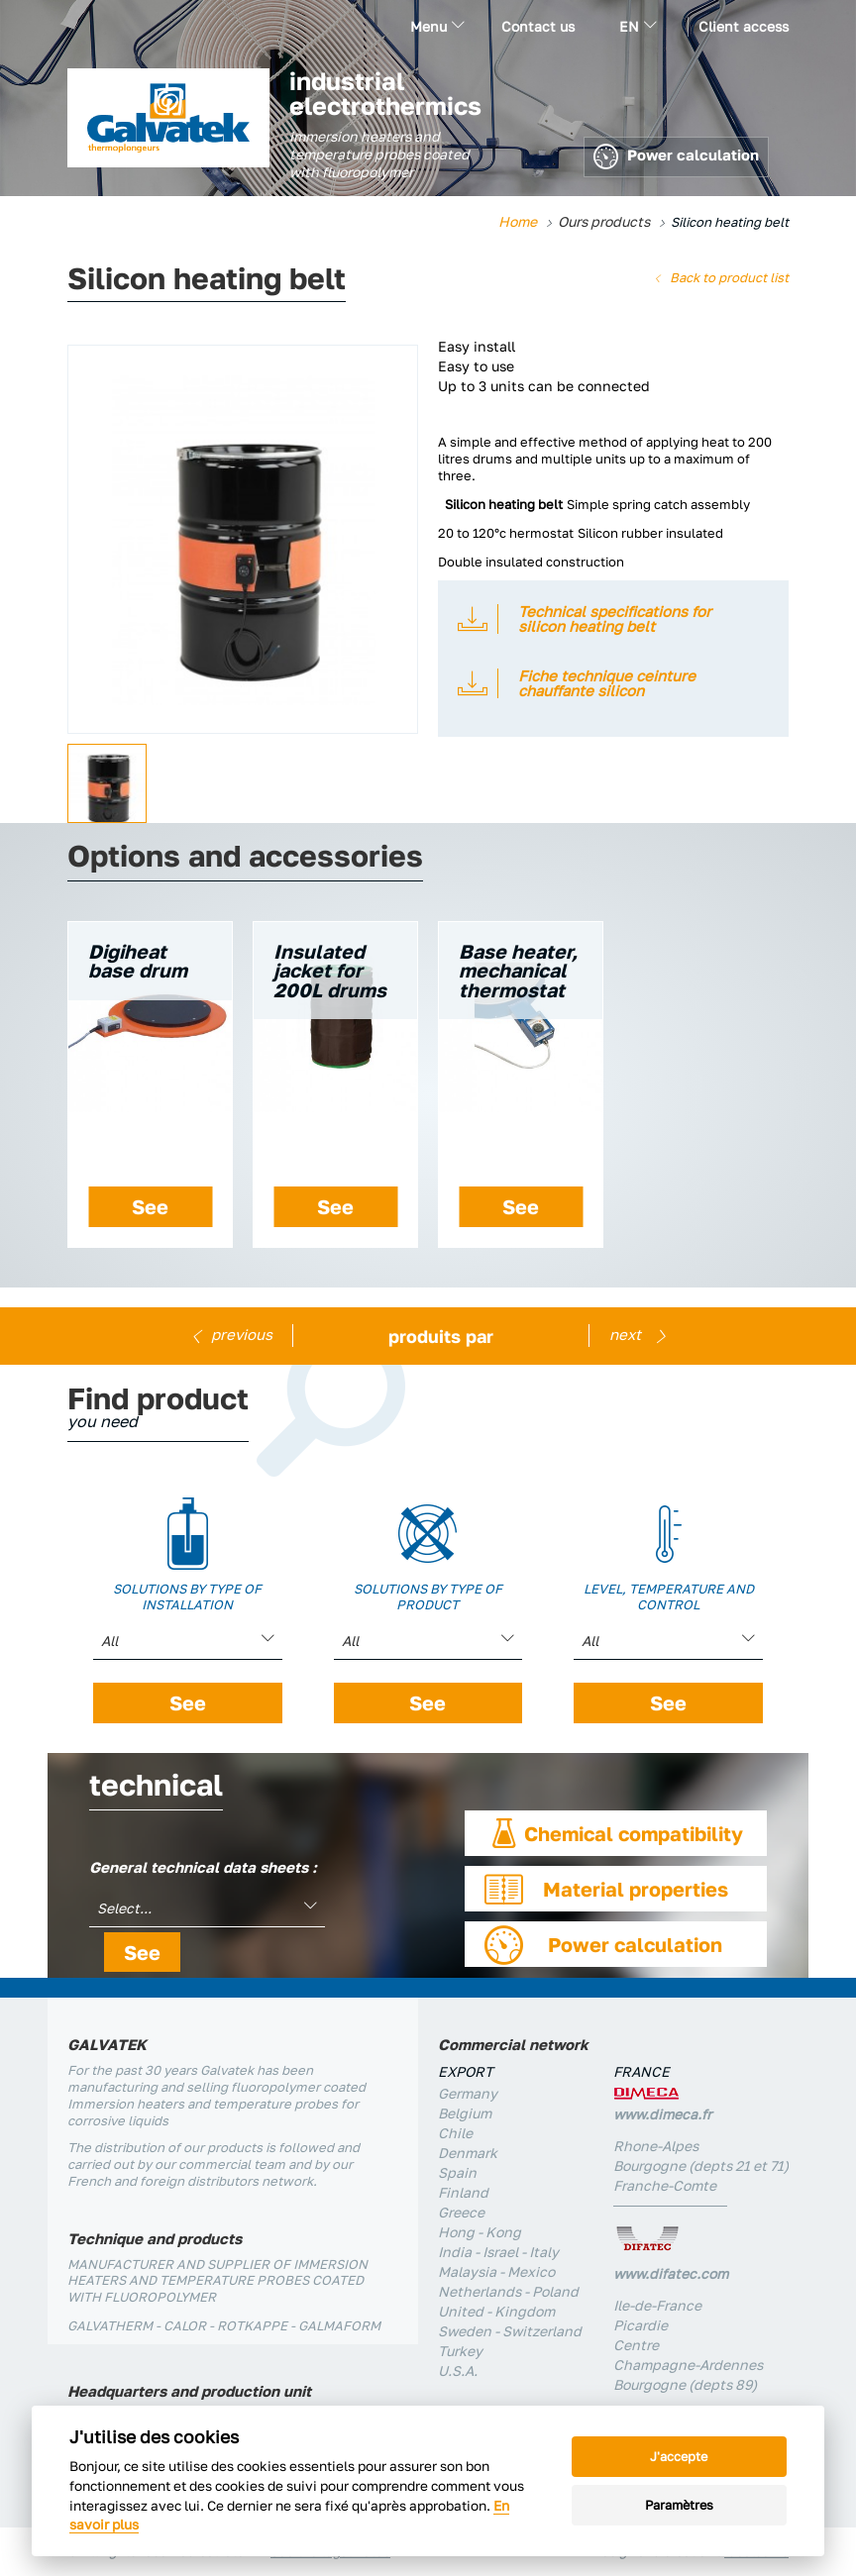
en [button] (638, 26)
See (150, 1206)
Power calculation (676, 157)
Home (517, 221)
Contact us (538, 26)
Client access (743, 26)
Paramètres (679, 2505)
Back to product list (729, 277)
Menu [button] (437, 26)
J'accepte (678, 2456)
